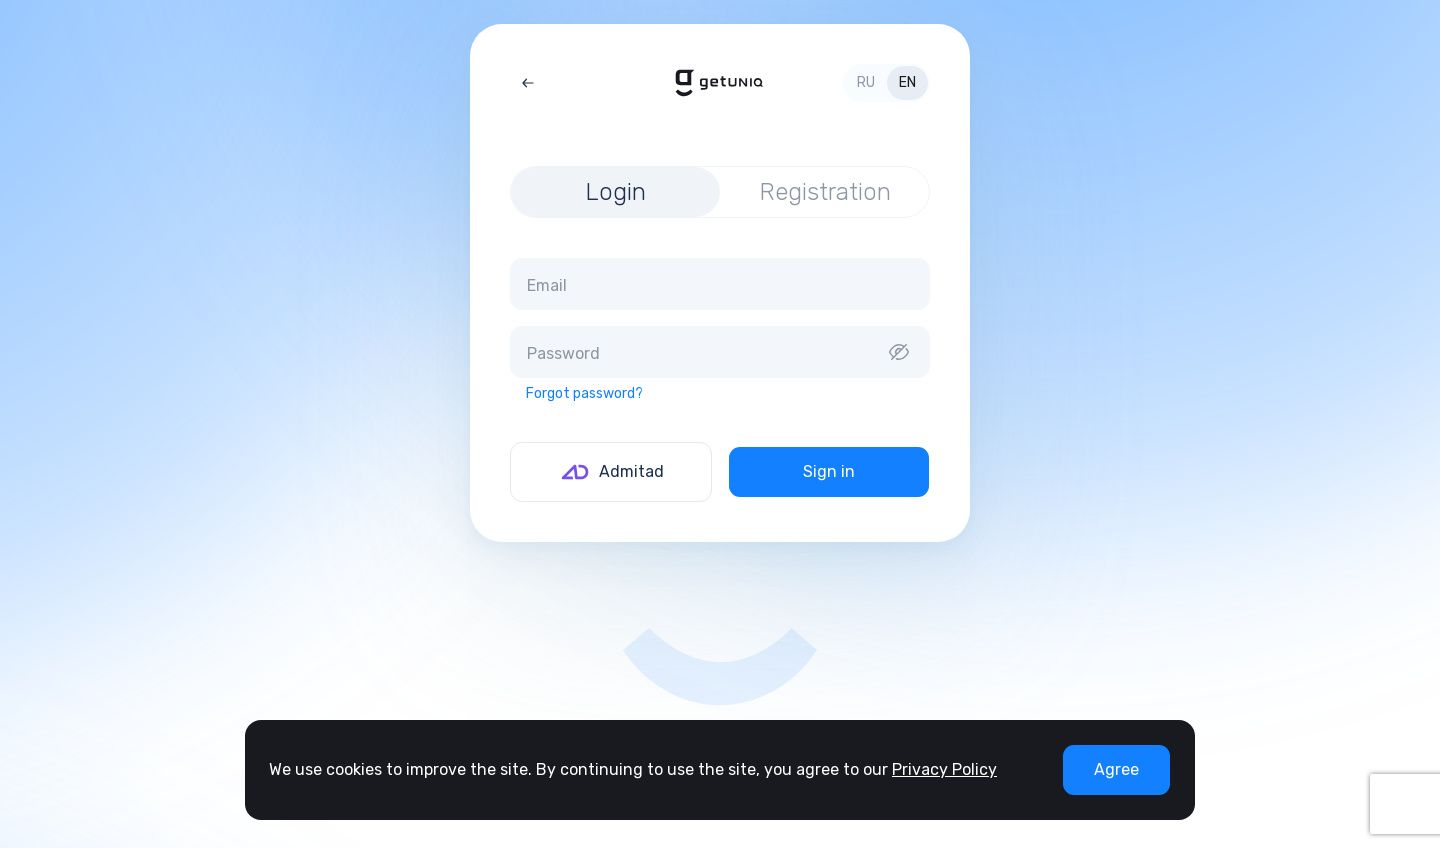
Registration (825, 192)
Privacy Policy (944, 769)
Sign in (829, 471)
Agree (1116, 769)
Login (615, 192)
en (907, 82)
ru (866, 82)
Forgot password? (584, 393)
